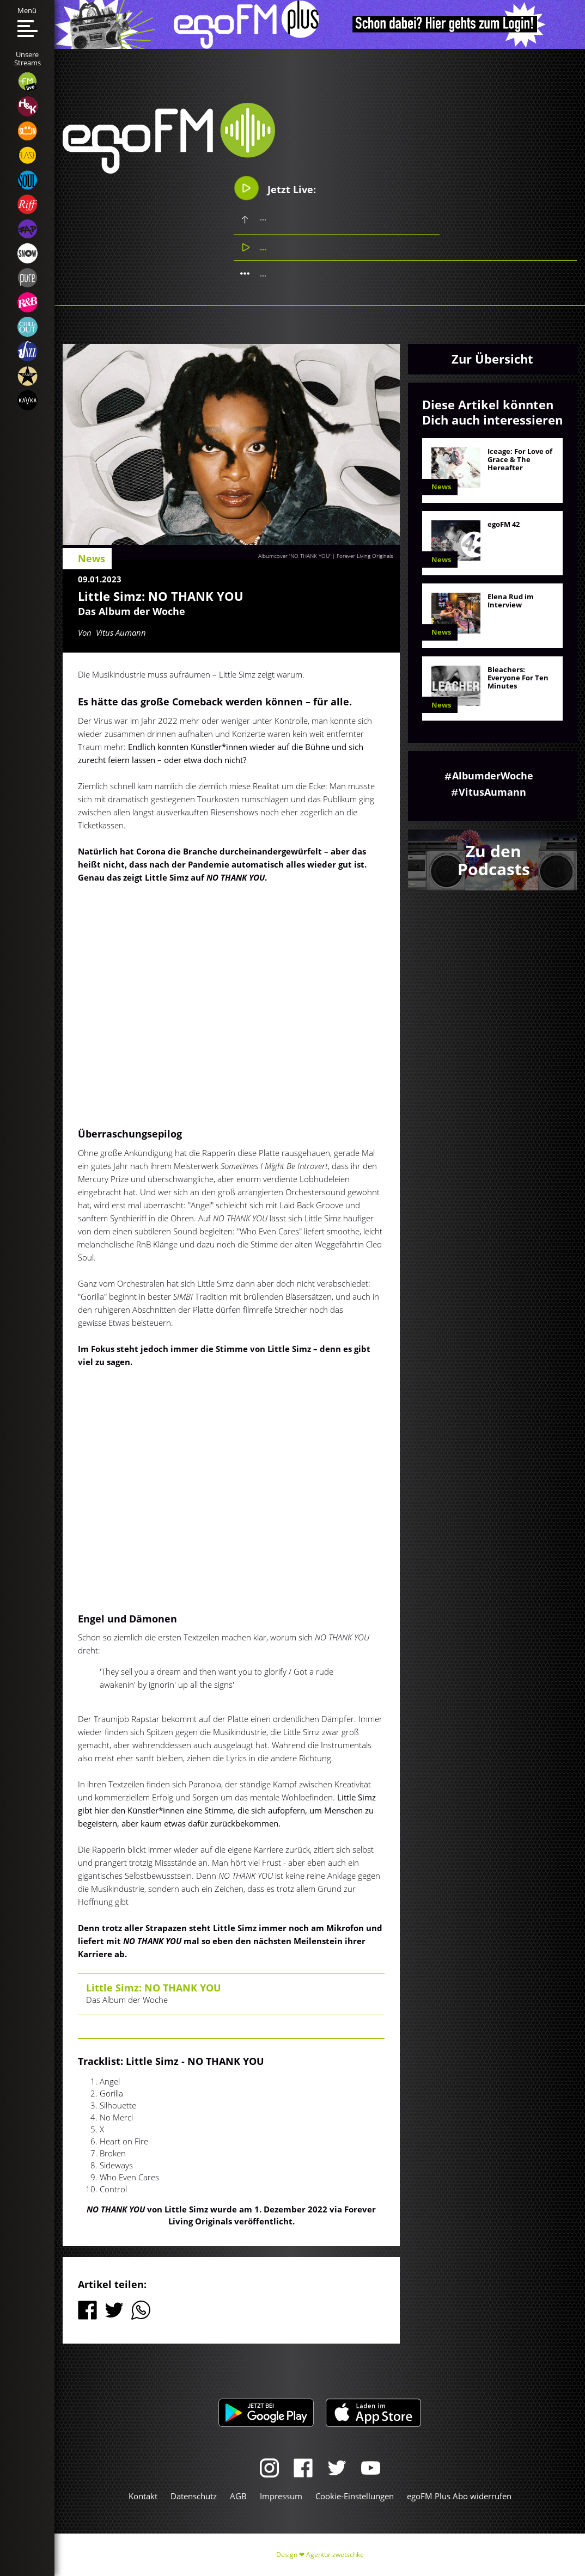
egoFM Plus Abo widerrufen (459, 2496)
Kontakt (143, 2496)
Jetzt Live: (275, 187)
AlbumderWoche (492, 775)
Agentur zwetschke (335, 2554)
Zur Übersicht (492, 359)
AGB (238, 2496)
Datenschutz (193, 2496)
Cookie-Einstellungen (354, 2496)
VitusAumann (492, 791)
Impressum (281, 2496)
